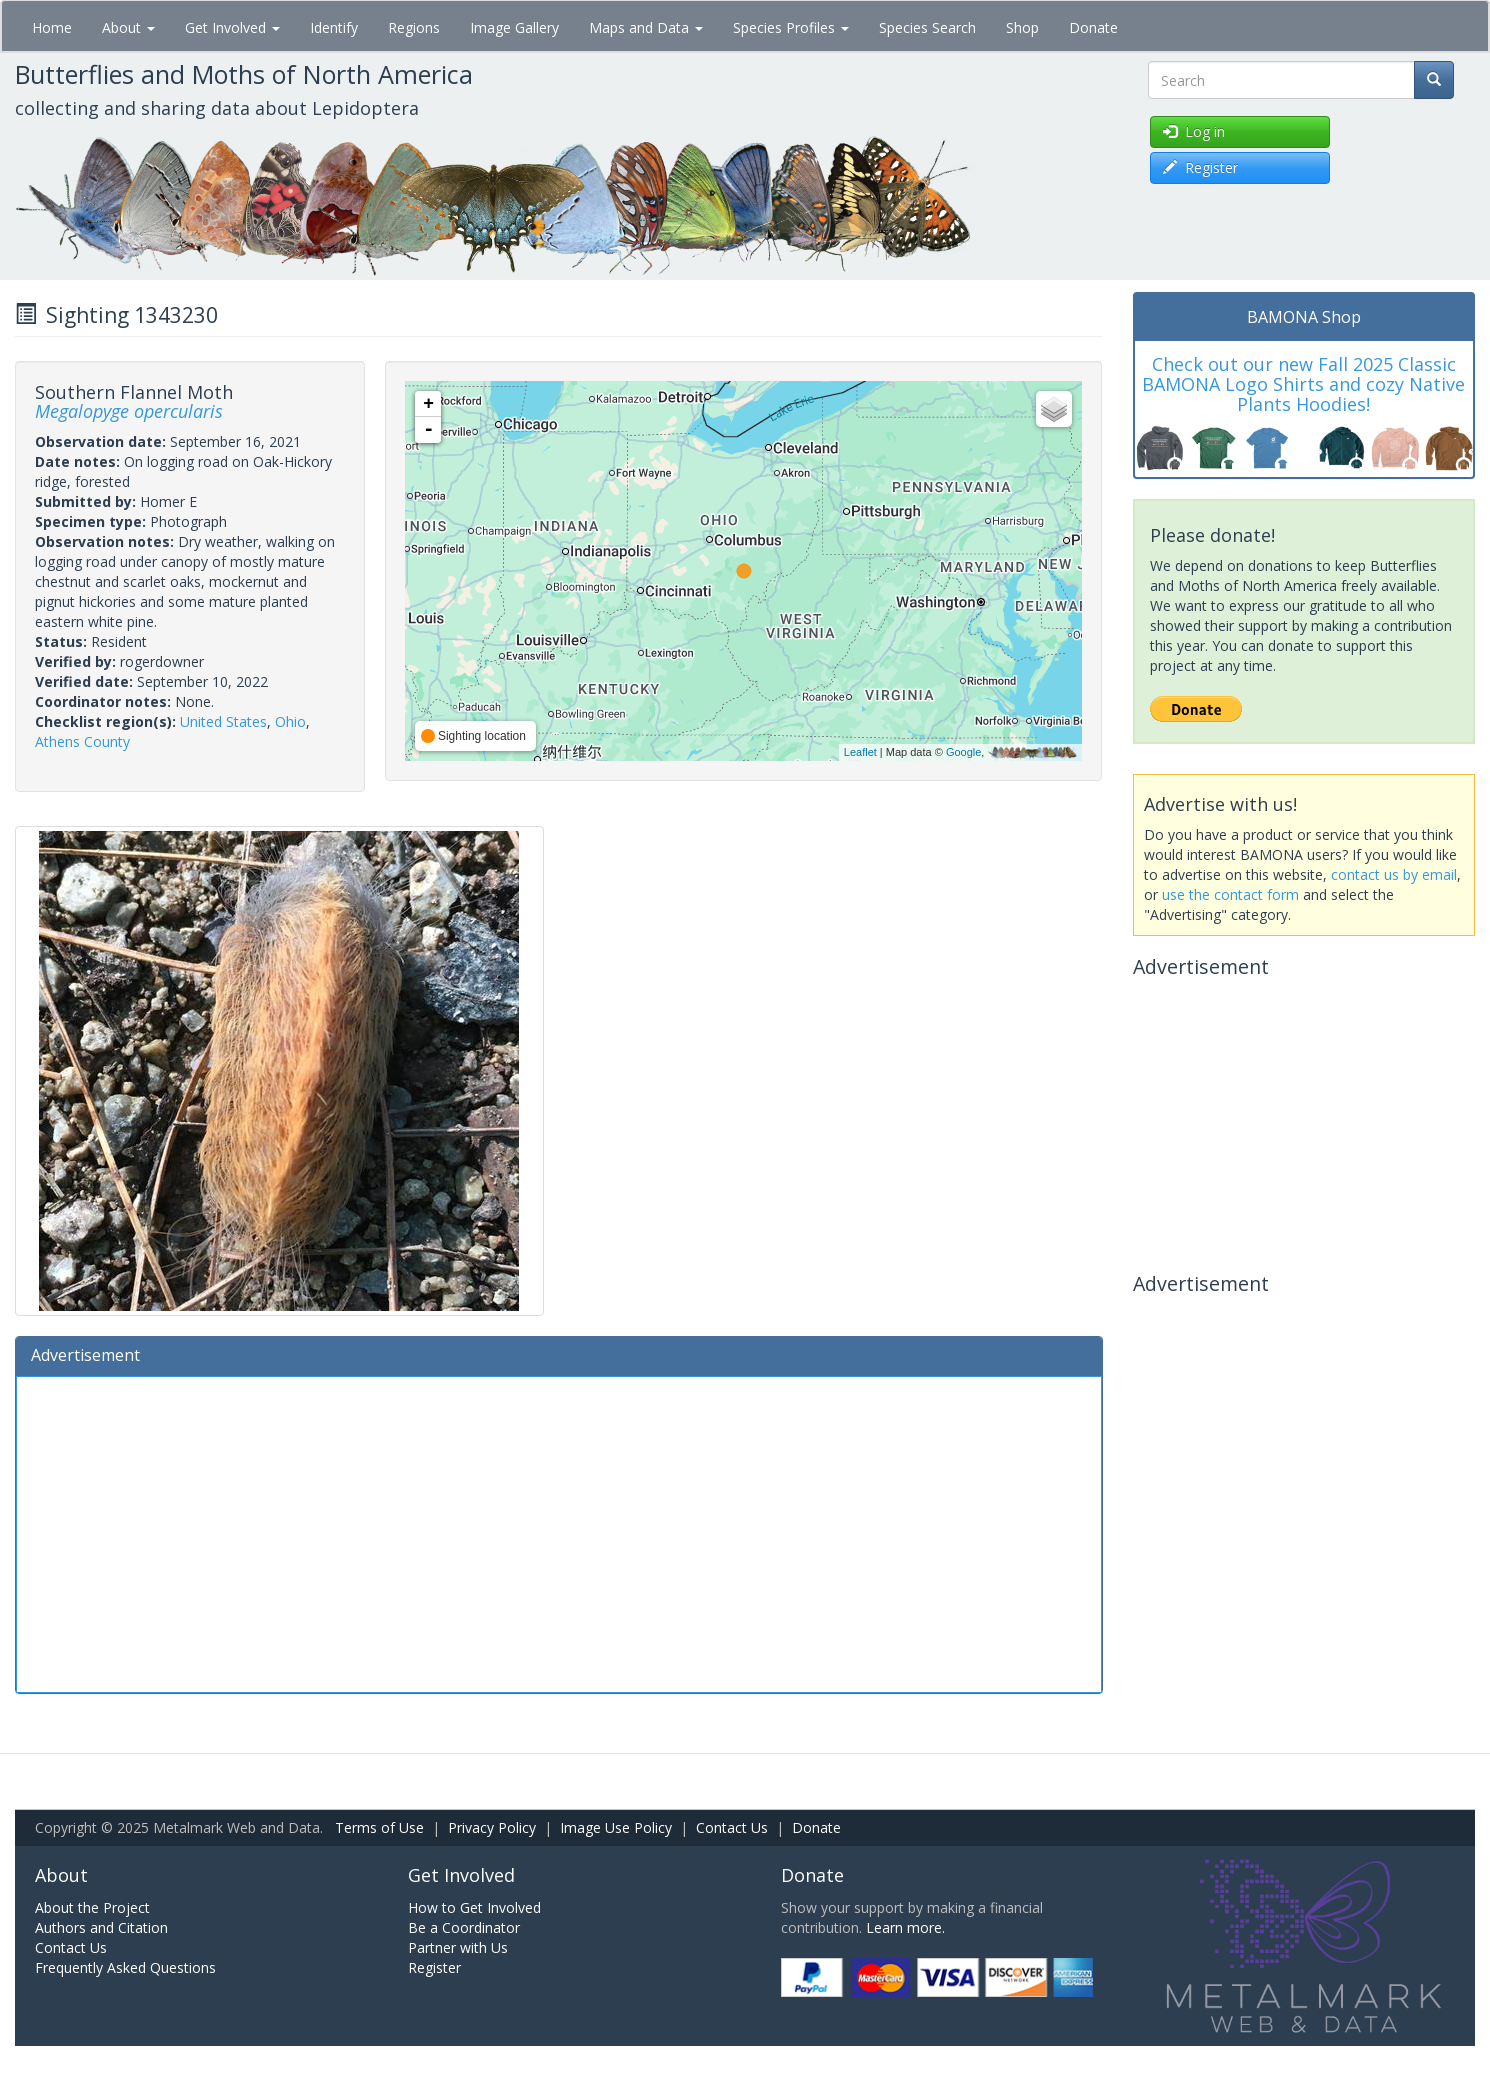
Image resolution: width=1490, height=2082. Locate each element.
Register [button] (1200, 167)
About (128, 27)
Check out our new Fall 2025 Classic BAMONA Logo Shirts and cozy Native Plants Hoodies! (1303, 384)
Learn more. (905, 1927)
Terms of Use (379, 1827)
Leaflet (860, 752)
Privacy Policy (492, 1827)
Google (963, 752)
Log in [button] (1194, 131)
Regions (414, 27)
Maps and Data (646, 27)
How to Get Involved (474, 1907)
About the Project (92, 1907)
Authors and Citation (101, 1927)
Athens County (82, 741)
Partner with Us (458, 1947)
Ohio (290, 721)
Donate (1093, 27)
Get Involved (232, 27)
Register (434, 1967)
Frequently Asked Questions (125, 1967)
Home (52, 27)
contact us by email (1394, 874)
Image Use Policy (616, 1827)
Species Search (927, 27)
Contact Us (732, 1827)
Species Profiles (791, 27)
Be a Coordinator (464, 1927)
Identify (334, 27)
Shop (1022, 27)
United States (223, 721)
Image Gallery (514, 27)
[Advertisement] (559, 1532)
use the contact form (1230, 894)
